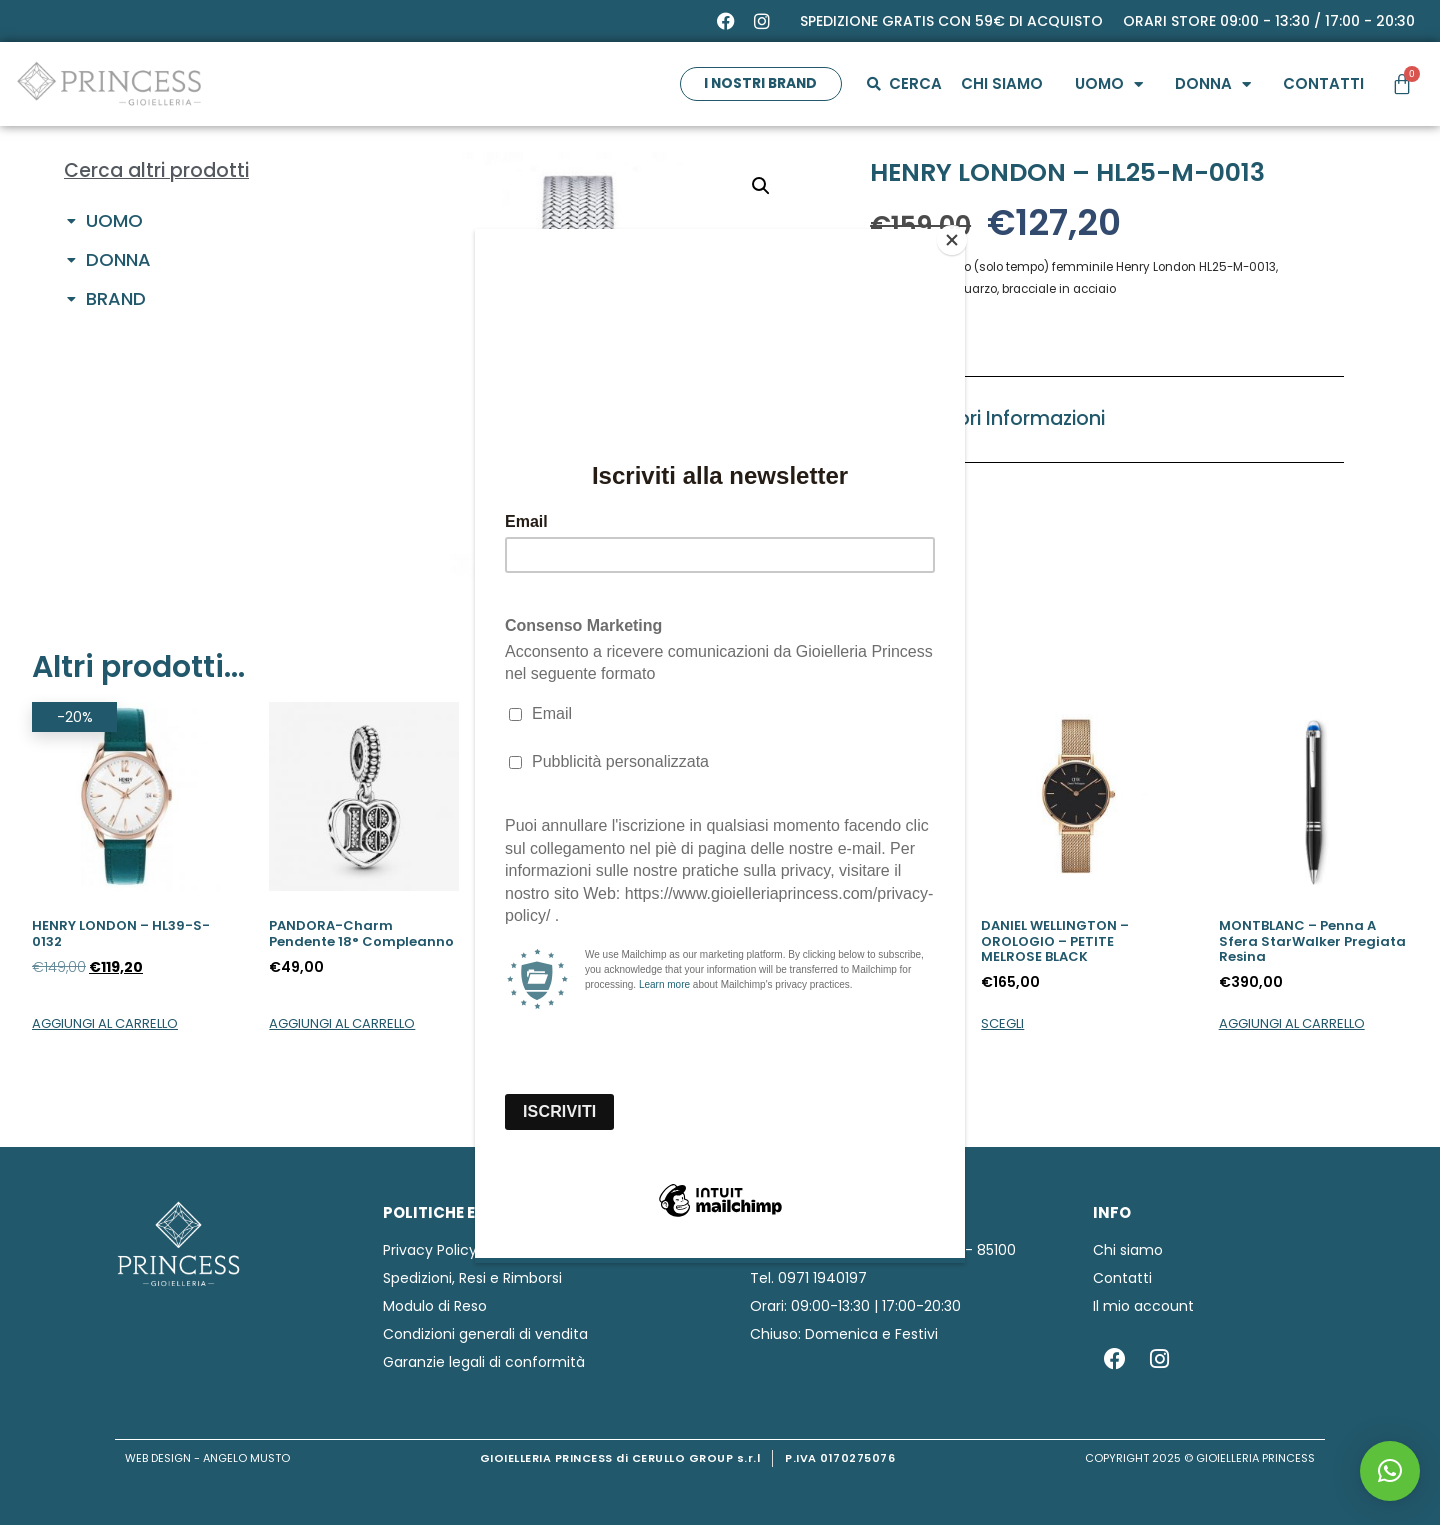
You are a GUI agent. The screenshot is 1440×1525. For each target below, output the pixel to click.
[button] (1390, 1471)
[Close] (960, 234)
